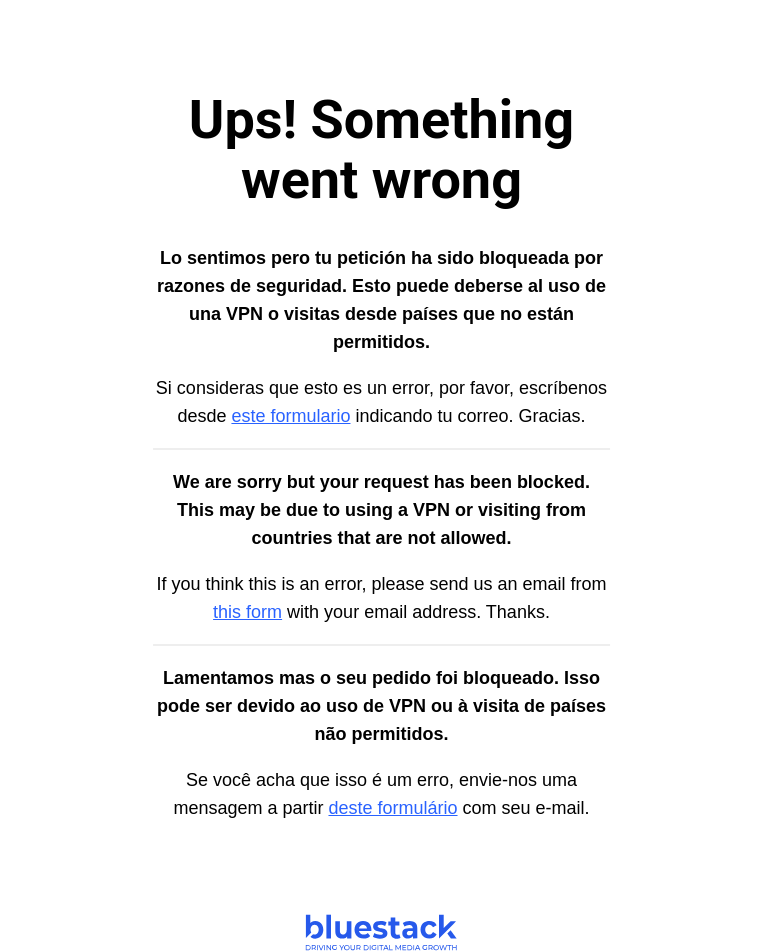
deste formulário (392, 808)
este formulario (290, 416)
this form (247, 612)
